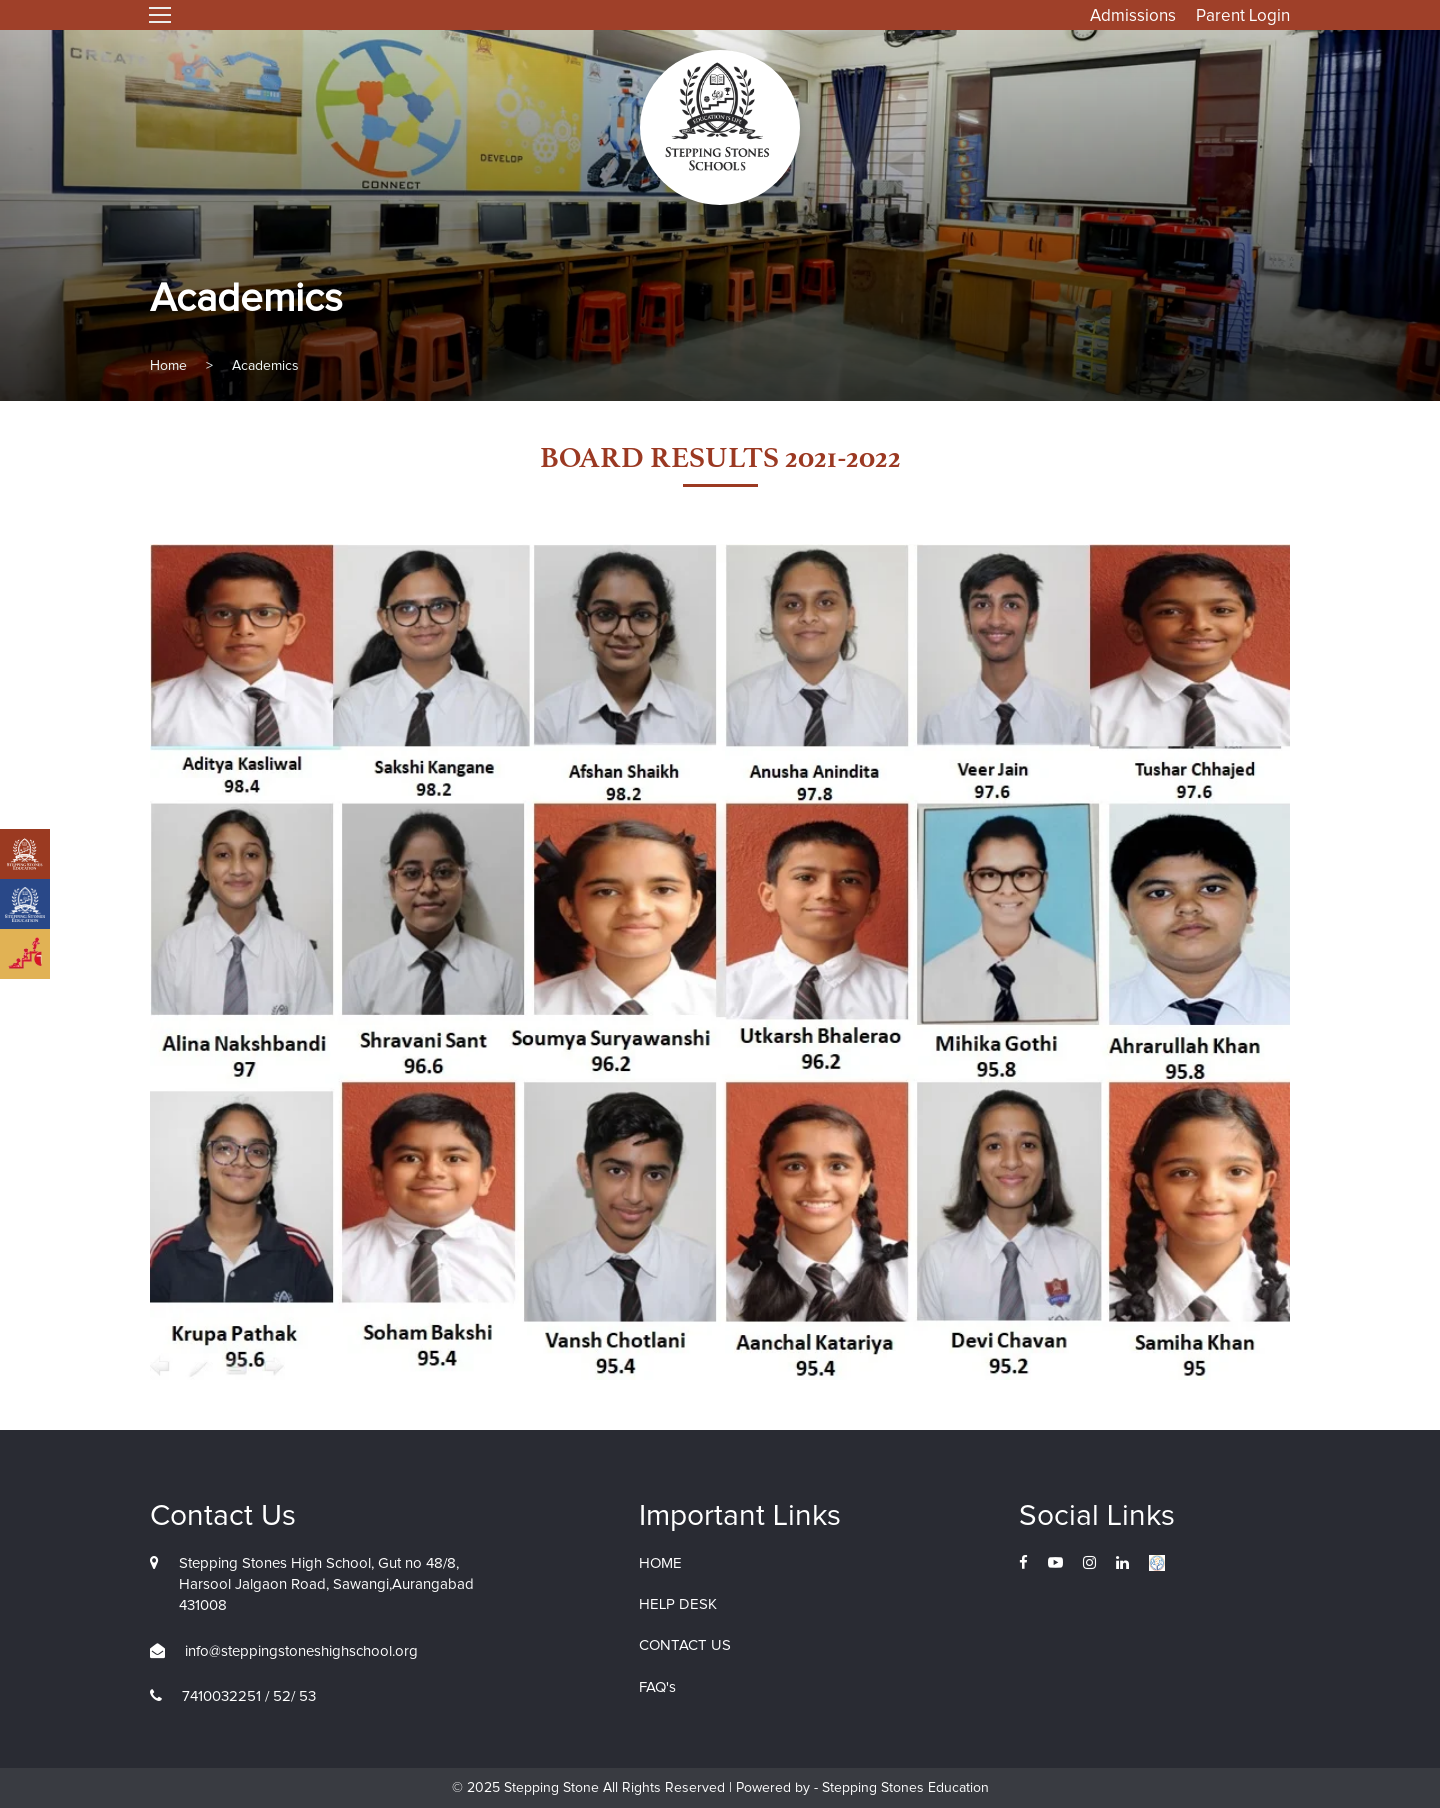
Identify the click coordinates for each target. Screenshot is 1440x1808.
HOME (660, 1563)
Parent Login (1243, 16)
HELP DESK (678, 1604)
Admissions (1133, 16)
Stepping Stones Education (903, 1788)
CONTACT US (685, 1645)
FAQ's (657, 1687)
